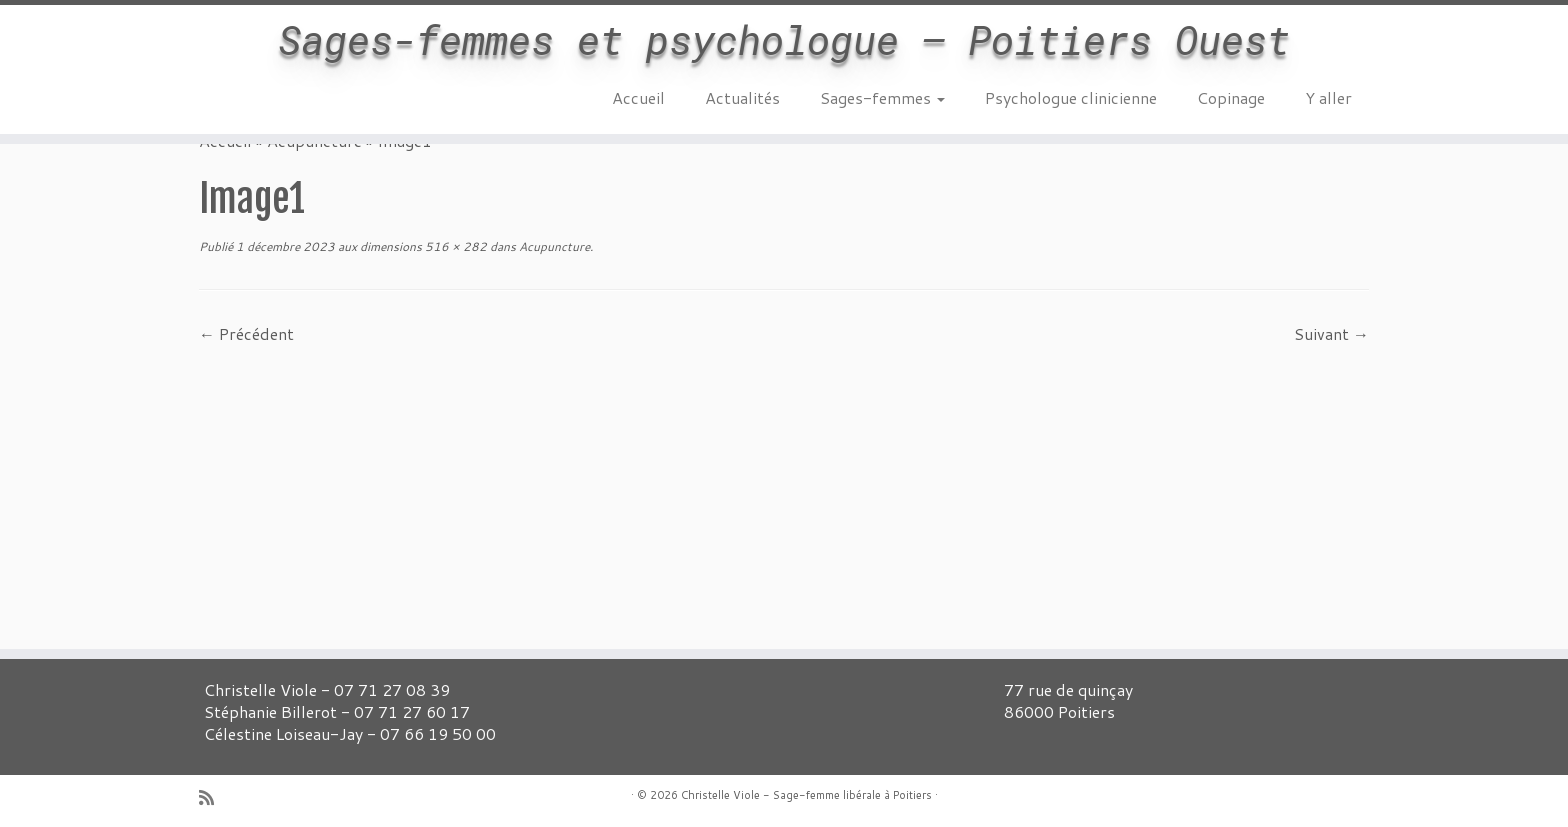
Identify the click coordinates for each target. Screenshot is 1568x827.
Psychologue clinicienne (1071, 97)
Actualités (742, 97)
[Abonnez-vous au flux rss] (213, 797)
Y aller (1328, 97)
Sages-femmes (882, 97)
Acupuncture (553, 246)
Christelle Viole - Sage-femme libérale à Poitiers (806, 795)
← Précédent (246, 333)
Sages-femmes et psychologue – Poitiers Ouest (784, 40)
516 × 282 (454, 246)
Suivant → (1331, 333)
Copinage (1231, 97)
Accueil (638, 97)
